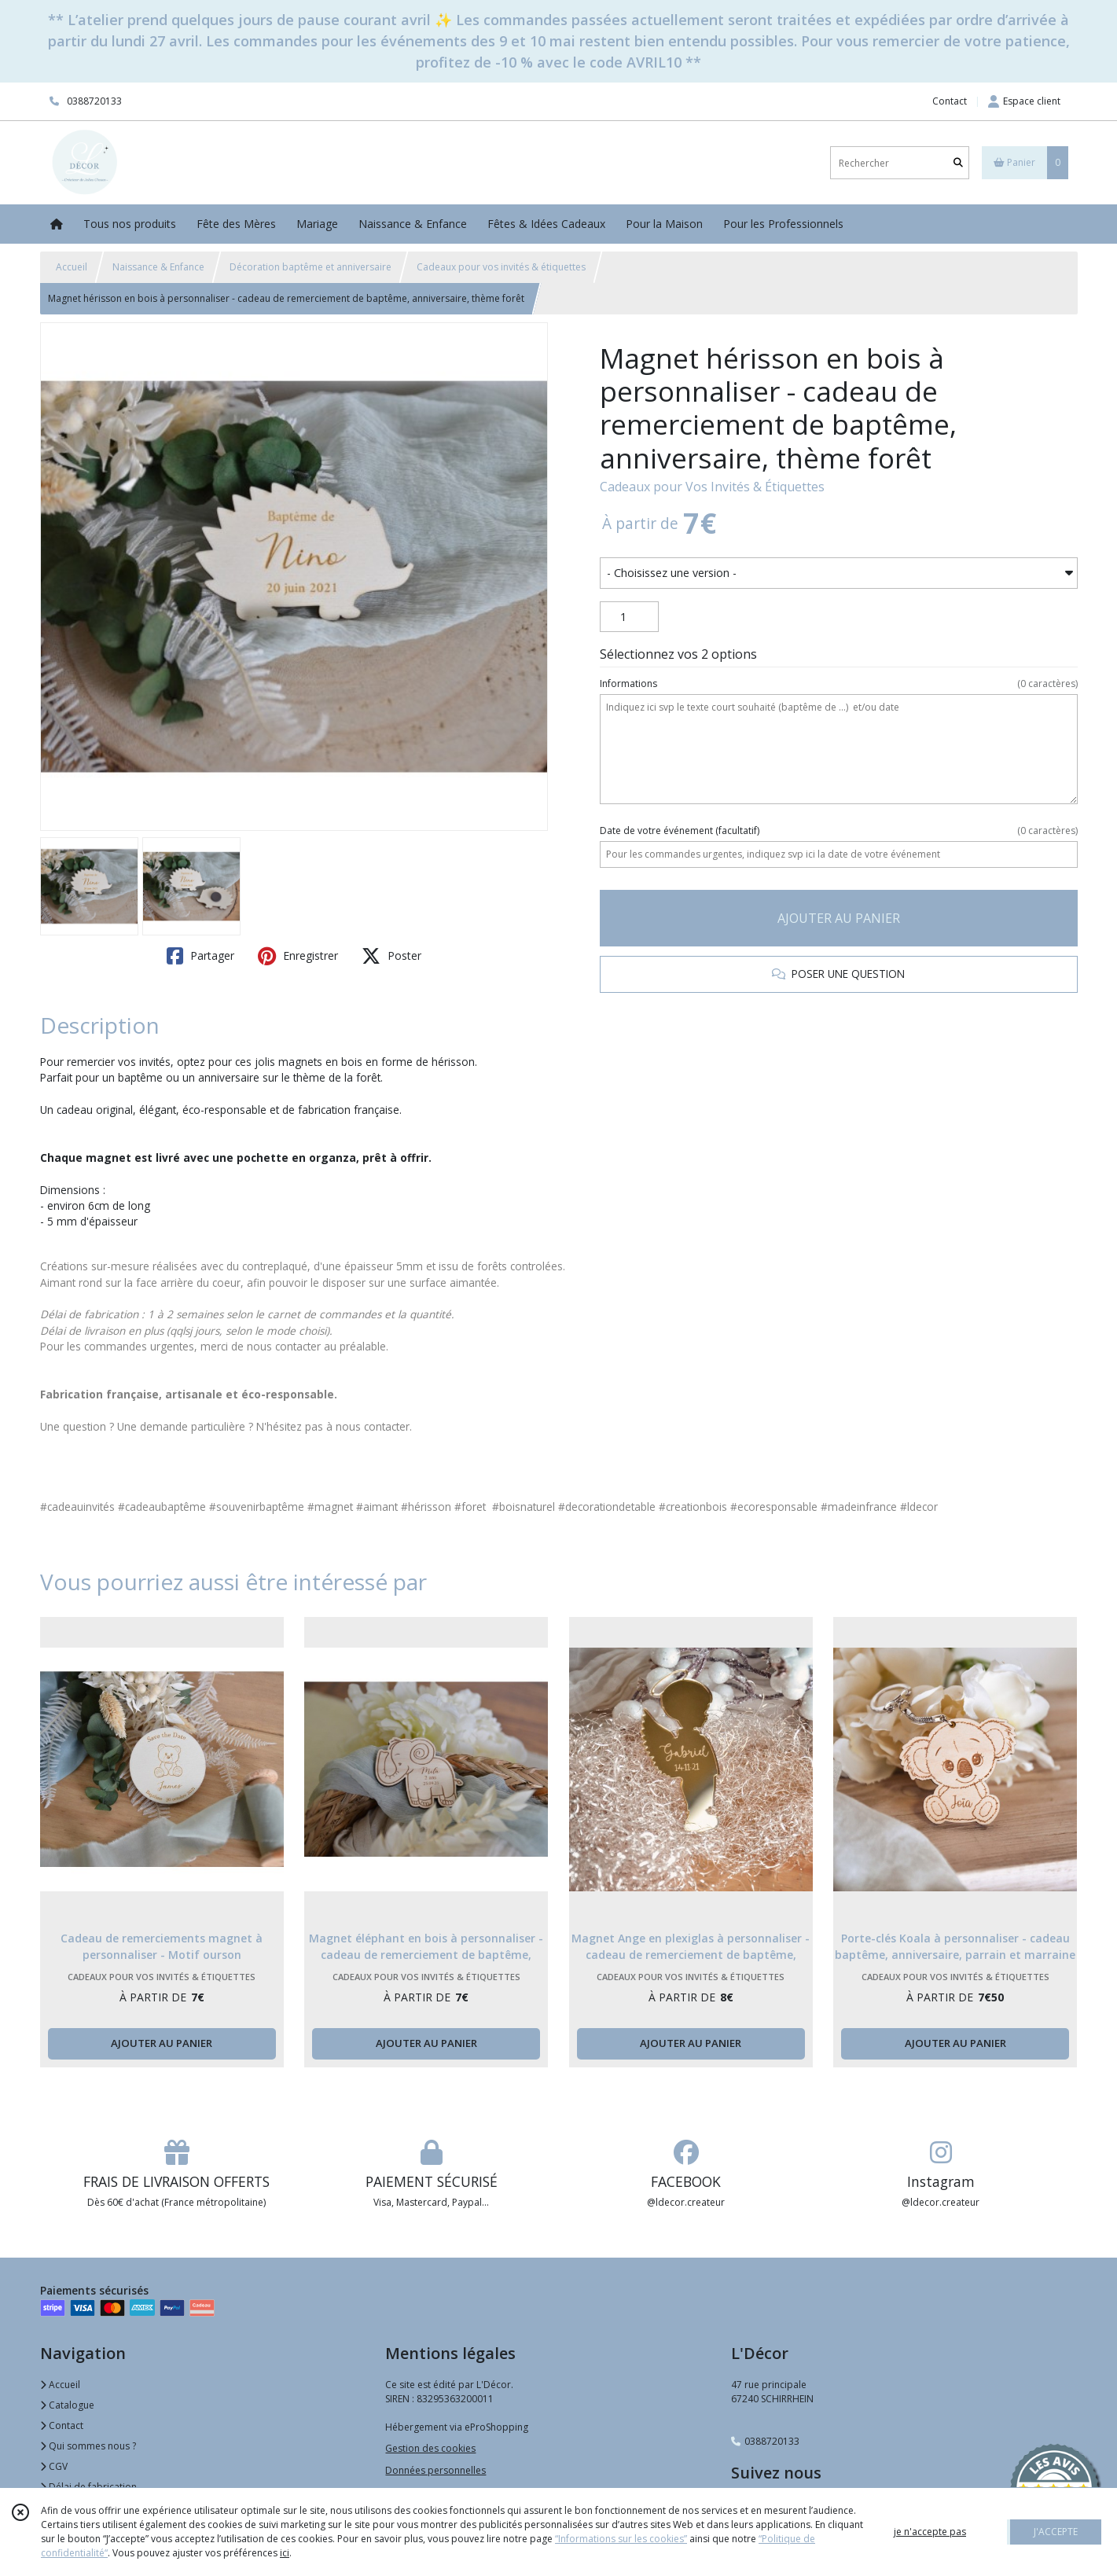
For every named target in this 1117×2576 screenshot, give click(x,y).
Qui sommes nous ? (88, 2446)
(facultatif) (838, 831)
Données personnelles (435, 2470)
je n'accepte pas (930, 2531)
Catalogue (67, 2405)
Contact (949, 101)
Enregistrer (298, 955)
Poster (391, 955)
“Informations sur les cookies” (621, 2538)
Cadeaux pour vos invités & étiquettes (501, 267)
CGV (54, 2466)
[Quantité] (629, 617)
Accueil (71, 267)
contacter (387, 1426)
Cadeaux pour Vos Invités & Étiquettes (712, 486)
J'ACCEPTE (1056, 2531)
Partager (200, 955)
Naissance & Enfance (158, 267)
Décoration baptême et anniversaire (310, 267)
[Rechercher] (958, 163)
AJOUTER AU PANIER (838, 918)
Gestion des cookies (430, 2448)
